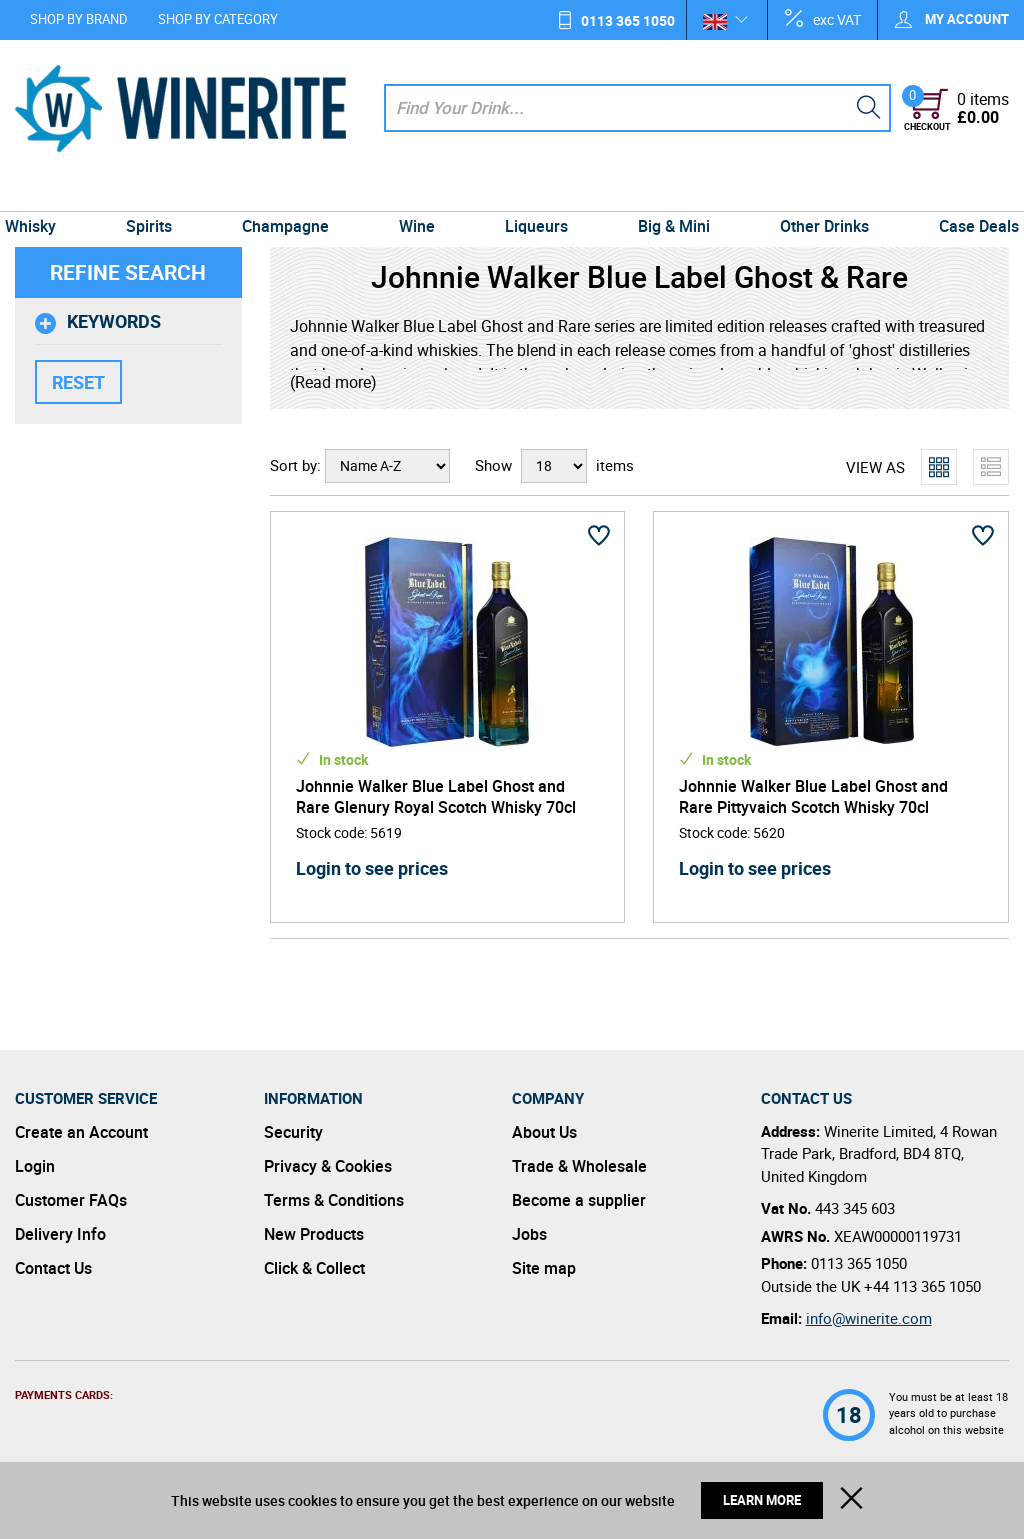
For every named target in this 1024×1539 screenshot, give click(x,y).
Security (293, 1132)
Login (35, 1166)
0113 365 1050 (628, 20)
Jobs (529, 1234)
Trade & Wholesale (579, 1166)
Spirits (160, 192)
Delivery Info (60, 1234)
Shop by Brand (79, 19)
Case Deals (964, 192)
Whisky (45, 192)
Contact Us (53, 1268)
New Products (314, 1234)
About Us (544, 1132)
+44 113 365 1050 (922, 1286)
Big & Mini (668, 192)
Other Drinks (813, 192)
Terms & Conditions (334, 1200)
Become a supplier (579, 1200)
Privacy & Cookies (328, 1166)
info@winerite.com (869, 1318)
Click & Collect (314, 1268)
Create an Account (81, 1132)
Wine (419, 192)
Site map (544, 1268)
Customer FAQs (71, 1200)
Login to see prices (372, 868)
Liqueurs (534, 192)
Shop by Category (218, 19)
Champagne (291, 192)
